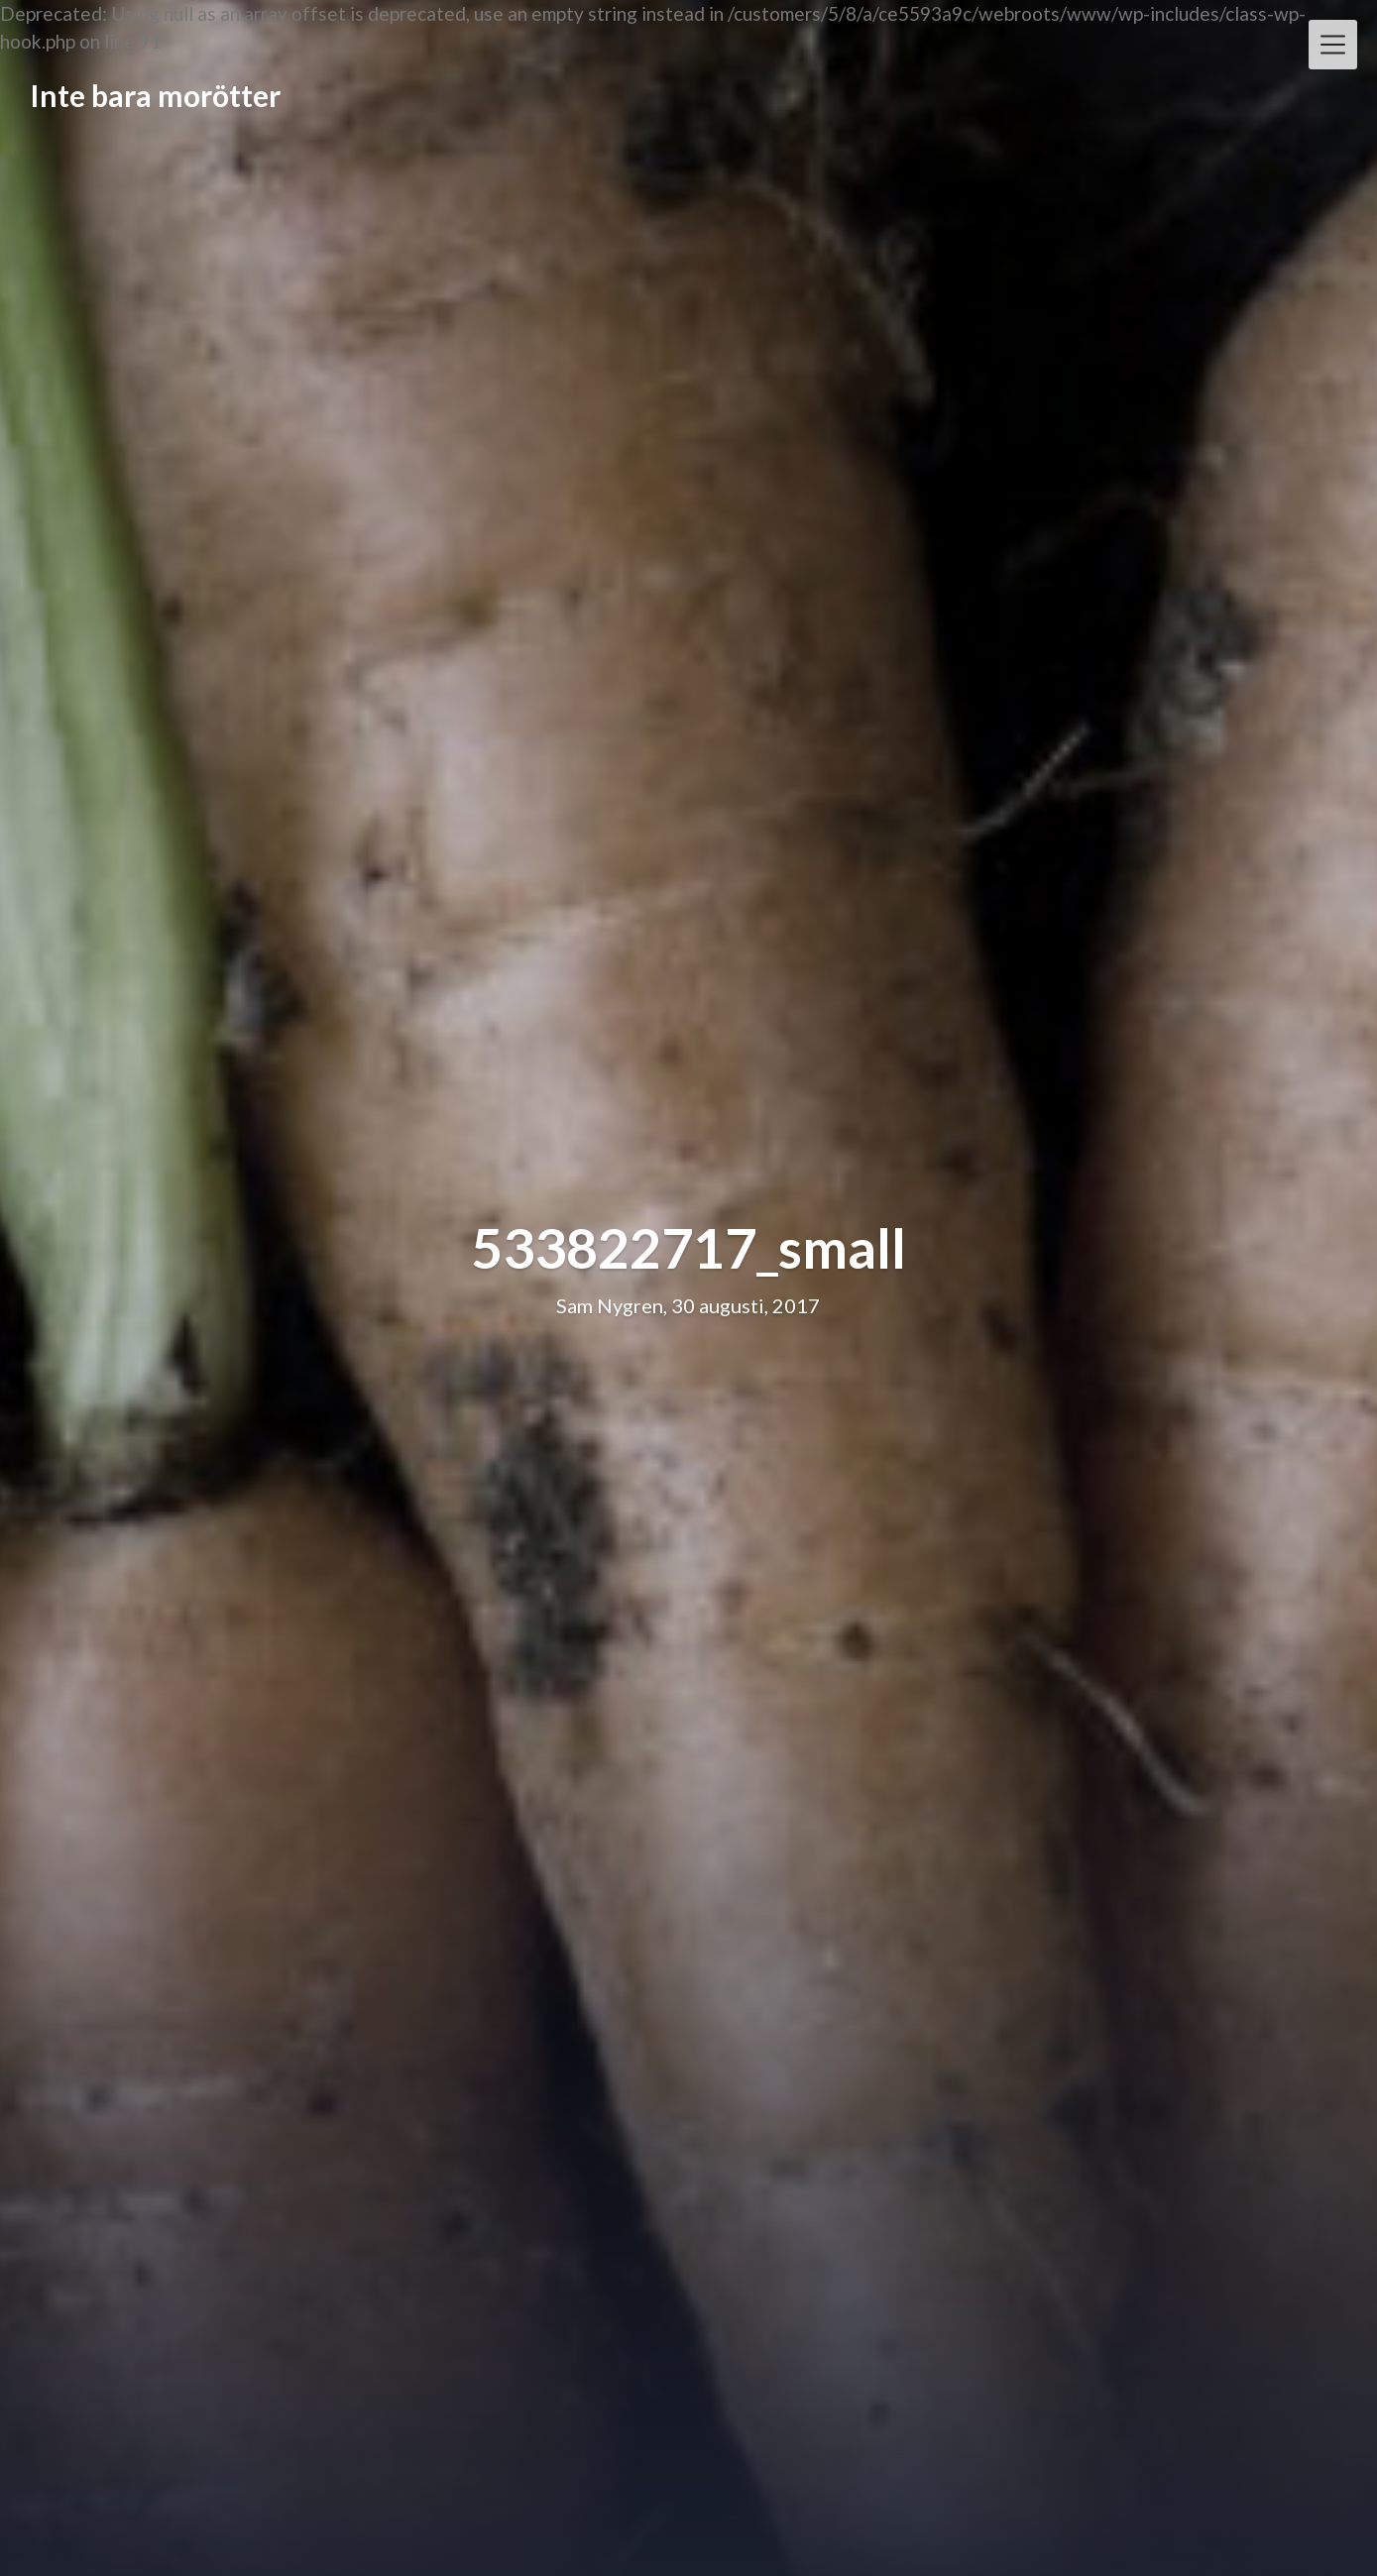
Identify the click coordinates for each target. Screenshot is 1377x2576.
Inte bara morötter (155, 95)
